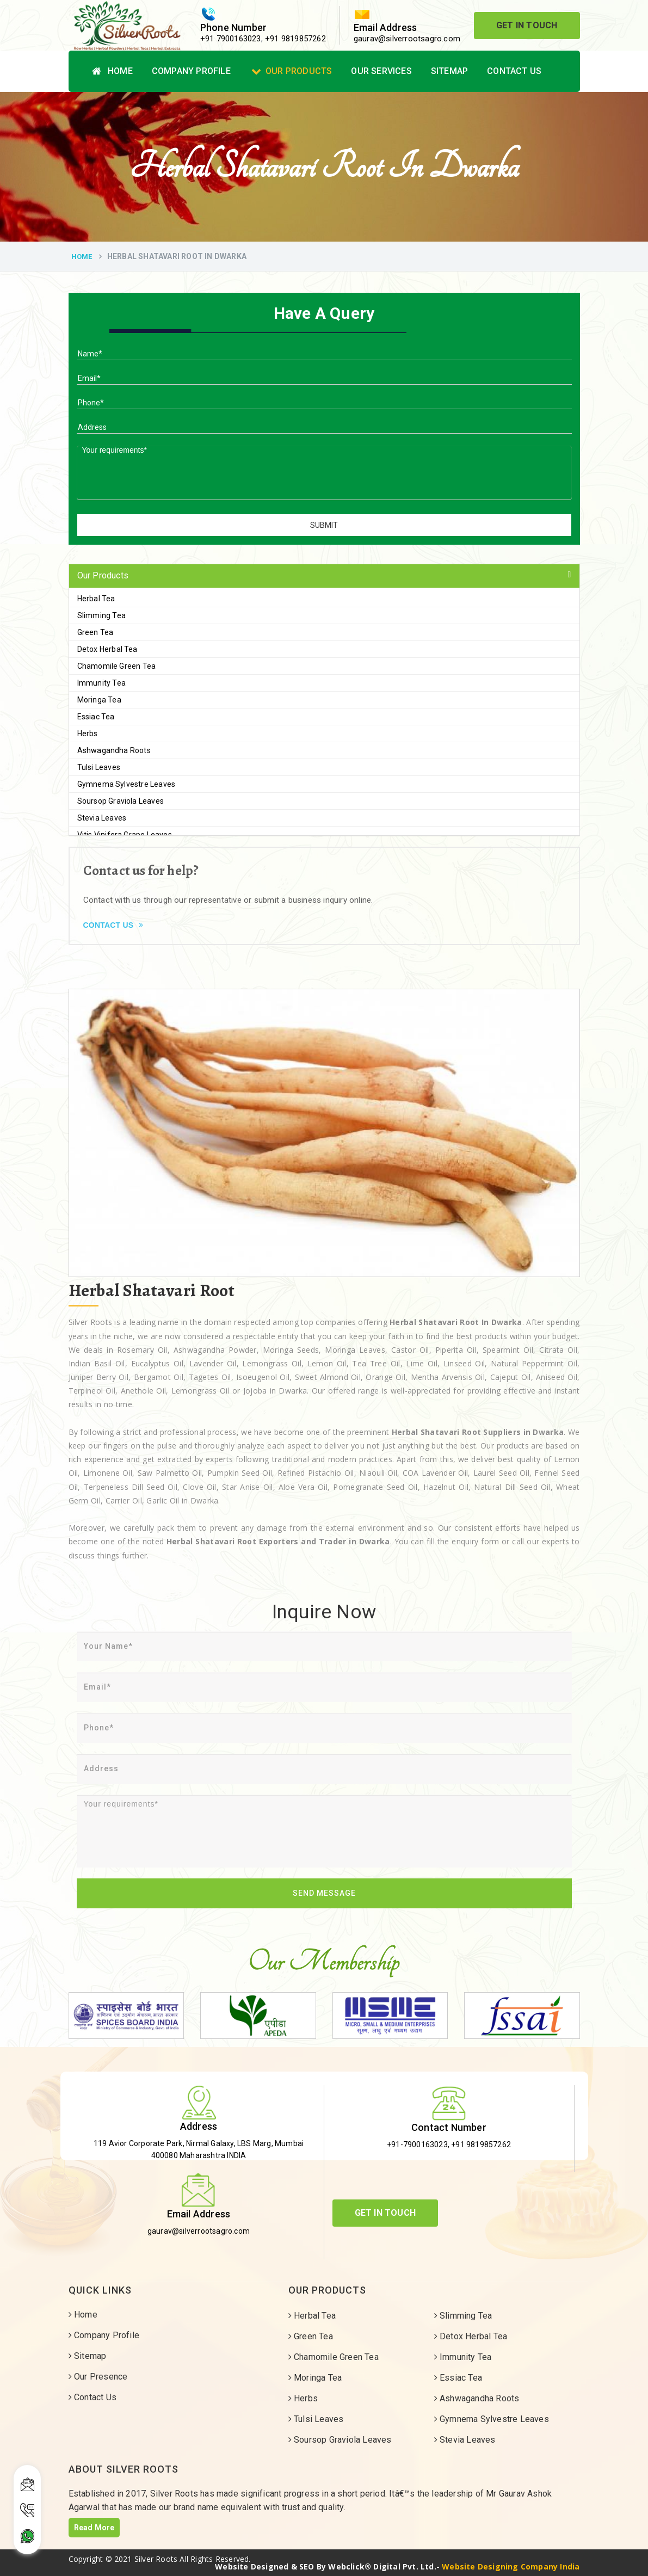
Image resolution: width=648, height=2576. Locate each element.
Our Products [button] (102, 575)
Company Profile (191, 71)
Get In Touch (526, 25)
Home (112, 71)
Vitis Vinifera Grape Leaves (124, 834)
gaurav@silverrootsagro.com (407, 39)
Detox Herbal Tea (107, 649)
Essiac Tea (96, 716)
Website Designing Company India (510, 2566)
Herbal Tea (96, 598)
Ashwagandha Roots (114, 750)
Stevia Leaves (102, 818)
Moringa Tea (99, 699)
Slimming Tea (101, 615)
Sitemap (449, 71)
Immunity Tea (101, 683)
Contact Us (514, 71)
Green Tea (95, 632)
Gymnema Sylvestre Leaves (126, 784)
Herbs (87, 733)
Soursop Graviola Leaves (120, 801)
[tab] (324, 576)
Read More (94, 2527)
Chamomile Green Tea (116, 666)
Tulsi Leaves (98, 767)
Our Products (291, 71)
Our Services (381, 71)
